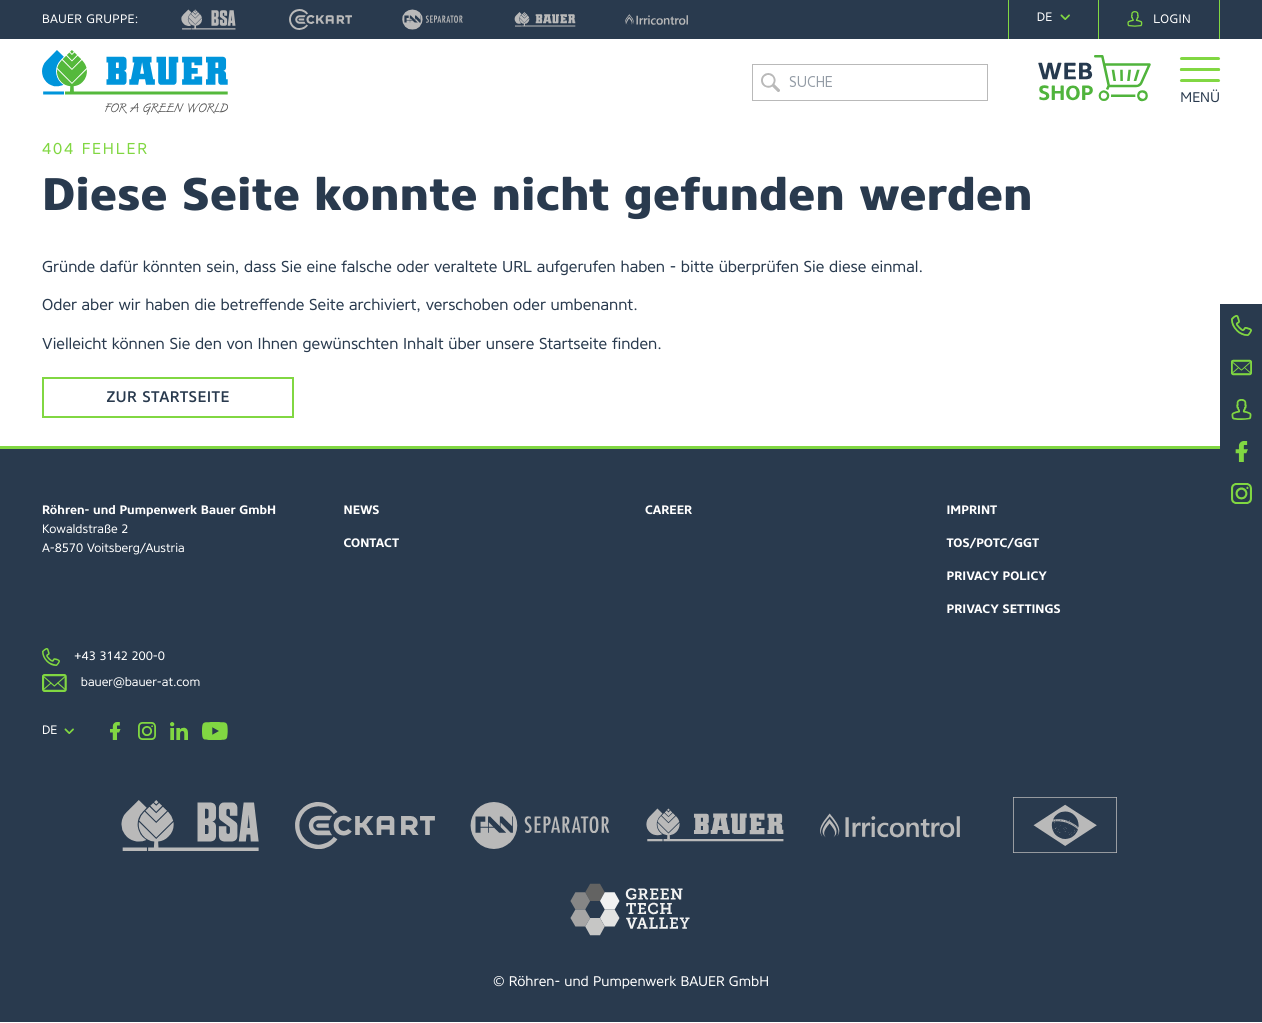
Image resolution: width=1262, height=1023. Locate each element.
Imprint (972, 511)
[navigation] (1053, 17)
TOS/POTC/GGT (993, 544)
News (362, 511)
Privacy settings (1004, 610)
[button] (1200, 94)
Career (668, 511)
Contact (371, 544)
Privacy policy (997, 577)
